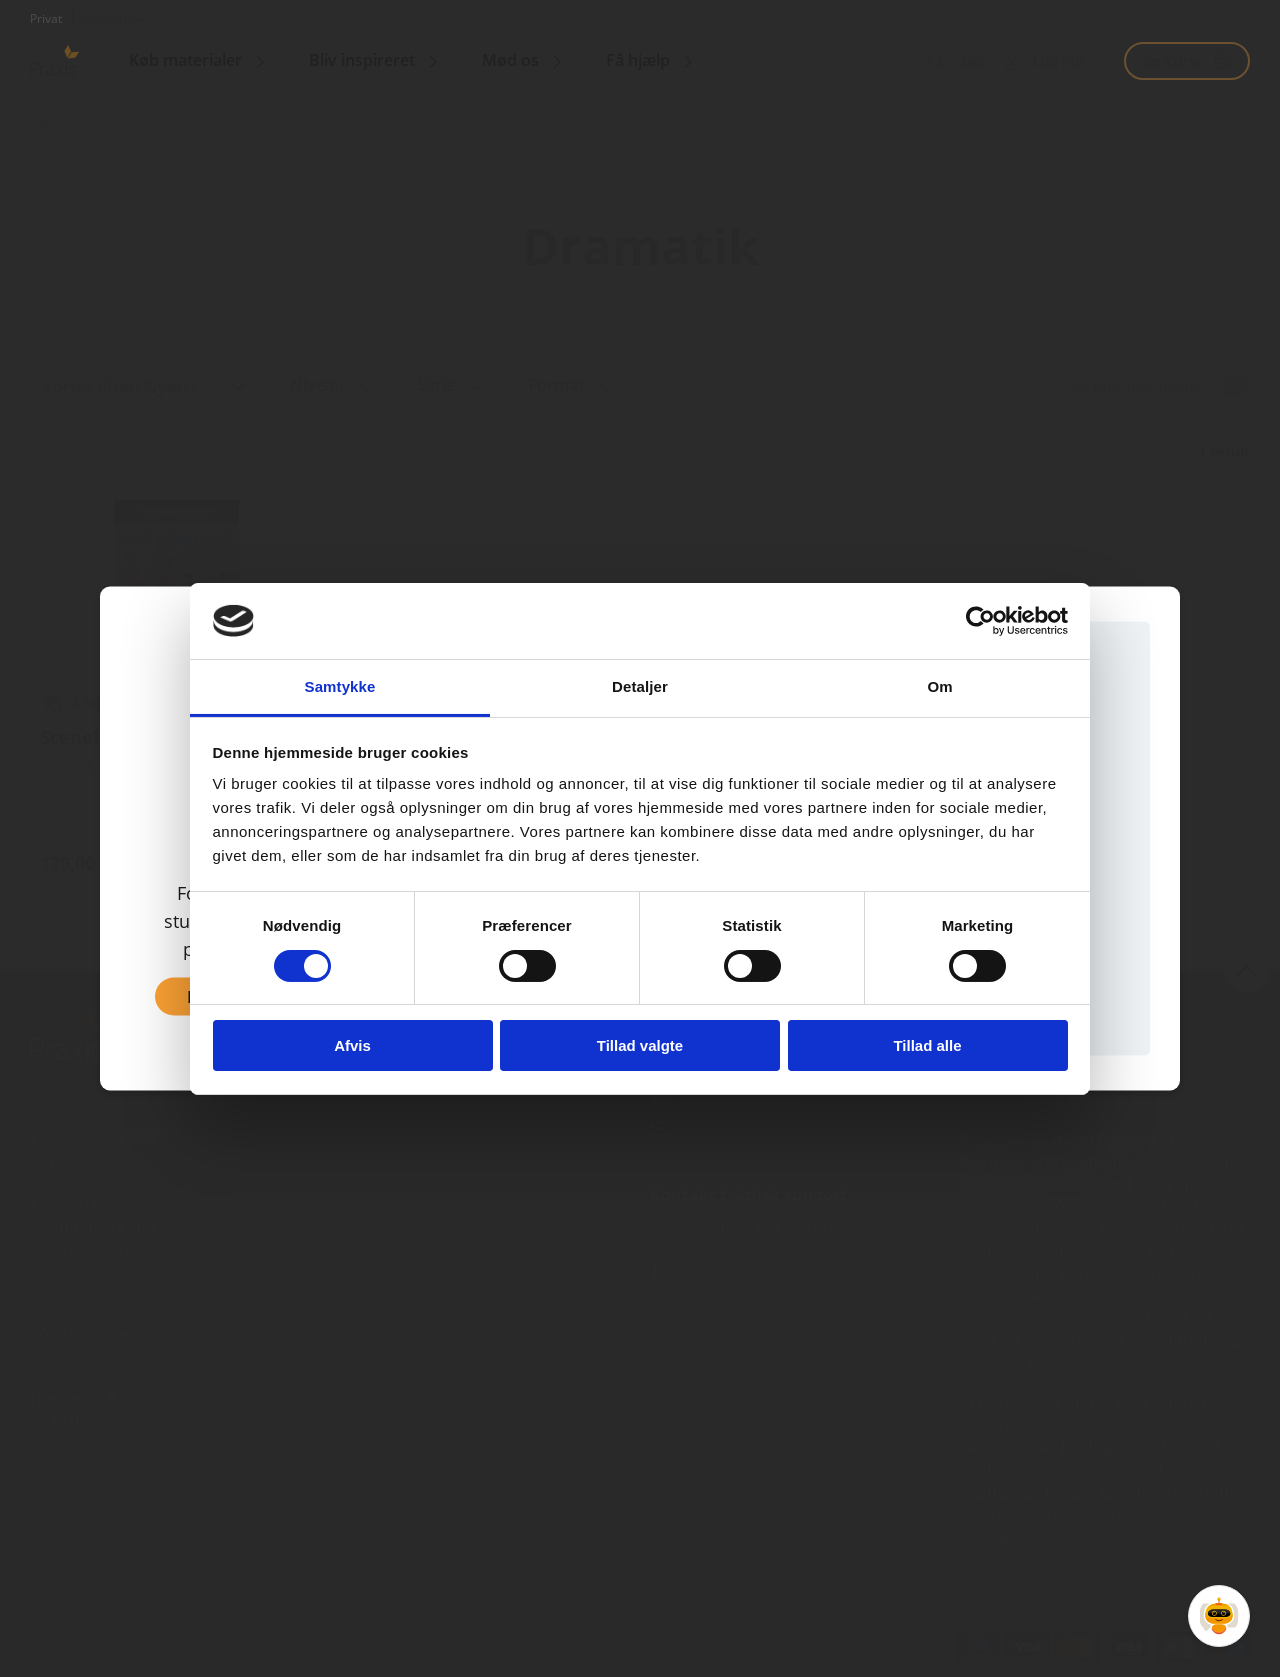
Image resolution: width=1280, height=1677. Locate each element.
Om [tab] (939, 686)
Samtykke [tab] (340, 686)
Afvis (352, 1045)
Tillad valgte (640, 1045)
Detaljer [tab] (640, 686)
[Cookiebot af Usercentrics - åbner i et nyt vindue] (980, 621)
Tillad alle (927, 1045)
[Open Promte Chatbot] (1219, 1616)
